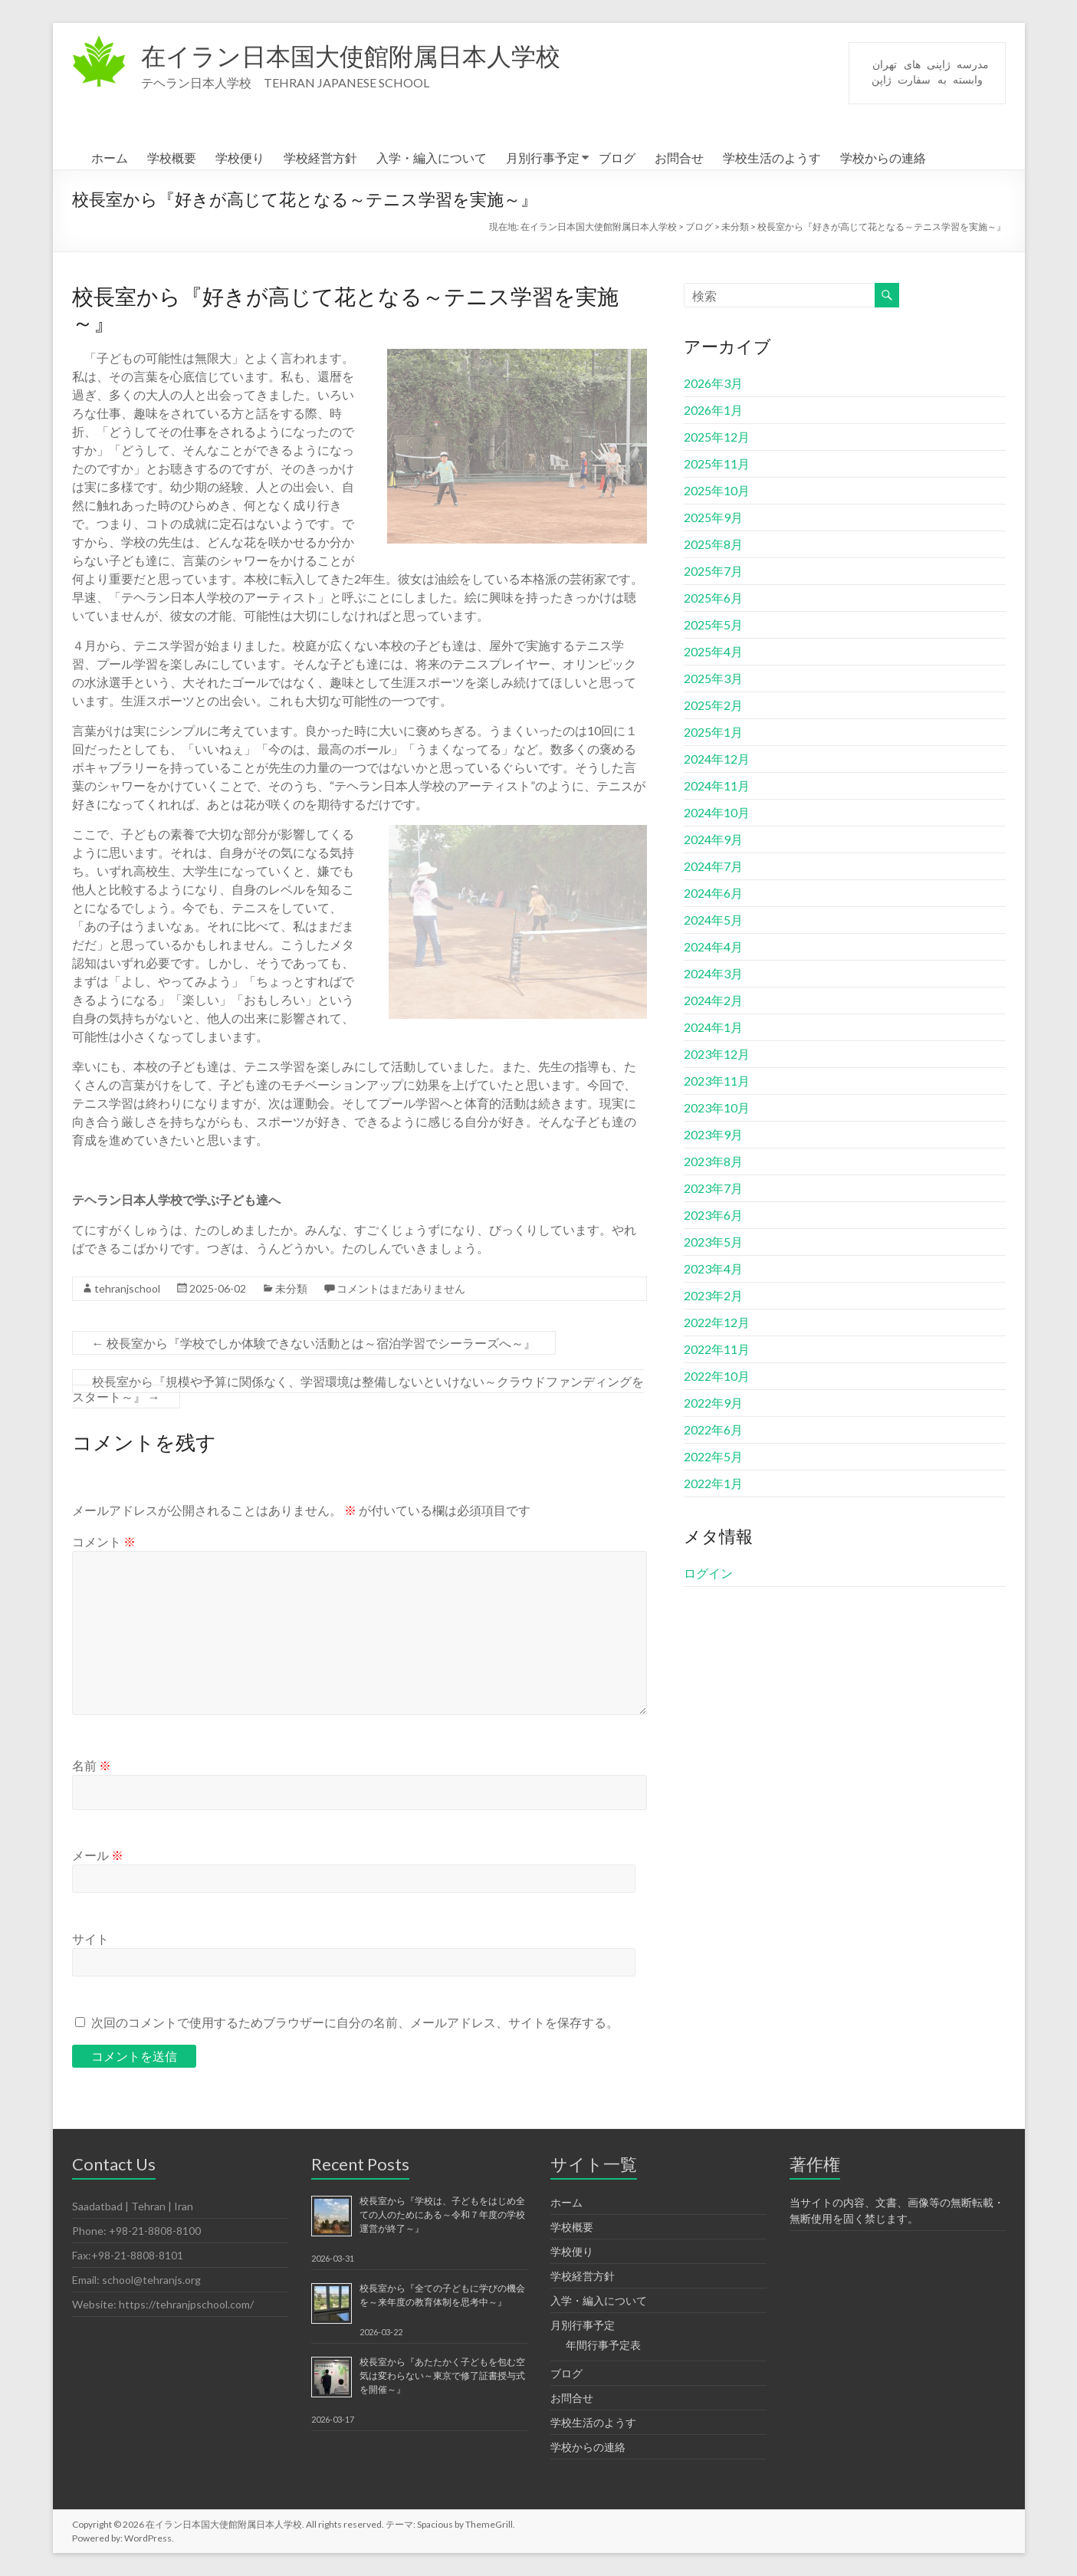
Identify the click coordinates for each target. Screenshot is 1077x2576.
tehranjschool (127, 1288)
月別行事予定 (543, 157)
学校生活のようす (772, 157)
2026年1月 (713, 409)
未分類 (291, 1288)
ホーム (109, 157)
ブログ (617, 157)
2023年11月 (717, 1080)
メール (97, 1855)
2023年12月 (717, 1053)
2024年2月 (713, 1000)
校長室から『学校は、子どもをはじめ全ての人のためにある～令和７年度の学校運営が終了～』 (442, 2214)
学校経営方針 (320, 157)
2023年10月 (717, 1107)
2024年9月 (713, 839)
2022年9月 (713, 1402)
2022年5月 (713, 1456)
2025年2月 (713, 705)
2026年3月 (713, 383)
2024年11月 (717, 785)
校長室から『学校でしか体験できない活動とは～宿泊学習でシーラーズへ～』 (314, 1343)
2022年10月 (717, 1375)
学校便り (239, 157)
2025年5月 (713, 624)
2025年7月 (713, 571)
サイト (90, 1938)
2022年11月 (717, 1349)
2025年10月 (717, 490)
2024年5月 (713, 919)
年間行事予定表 (603, 2344)
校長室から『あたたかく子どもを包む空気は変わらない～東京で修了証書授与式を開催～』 (442, 2375)
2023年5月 (713, 1241)
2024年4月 (713, 946)
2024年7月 (713, 866)
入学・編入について (431, 157)
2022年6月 (713, 1429)
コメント (104, 1541)
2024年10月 (717, 812)
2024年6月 (713, 893)
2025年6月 (713, 597)
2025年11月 (717, 463)
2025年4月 (713, 651)
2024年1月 (713, 1027)
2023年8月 (713, 1161)
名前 (91, 1765)
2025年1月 (713, 731)
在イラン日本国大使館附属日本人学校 (376, 56)
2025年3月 (713, 678)
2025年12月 (717, 436)
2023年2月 (713, 1295)
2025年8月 (713, 544)
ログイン (708, 1573)
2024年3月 (713, 973)
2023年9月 (713, 1134)
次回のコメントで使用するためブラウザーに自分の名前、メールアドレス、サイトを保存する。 (355, 2022)
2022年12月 (717, 1322)
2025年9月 (713, 517)
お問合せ (679, 157)
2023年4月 (713, 1268)
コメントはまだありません (401, 1288)
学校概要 (171, 157)
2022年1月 (713, 1483)
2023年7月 (713, 1188)
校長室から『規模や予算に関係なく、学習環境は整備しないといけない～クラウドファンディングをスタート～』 (358, 1389)
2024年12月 (717, 758)
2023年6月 (713, 1215)
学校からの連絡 (883, 157)
